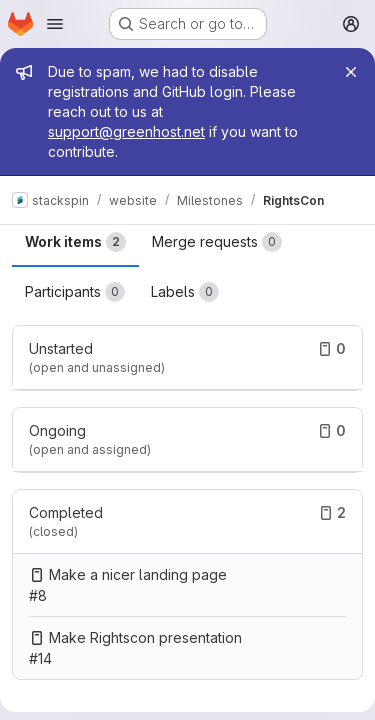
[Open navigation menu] (55, 24)
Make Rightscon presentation (145, 637)
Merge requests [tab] (217, 242)
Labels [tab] (185, 292)
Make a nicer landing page (138, 574)
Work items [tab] (75, 242)
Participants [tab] (75, 292)
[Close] (351, 72)
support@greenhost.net (126, 131)
